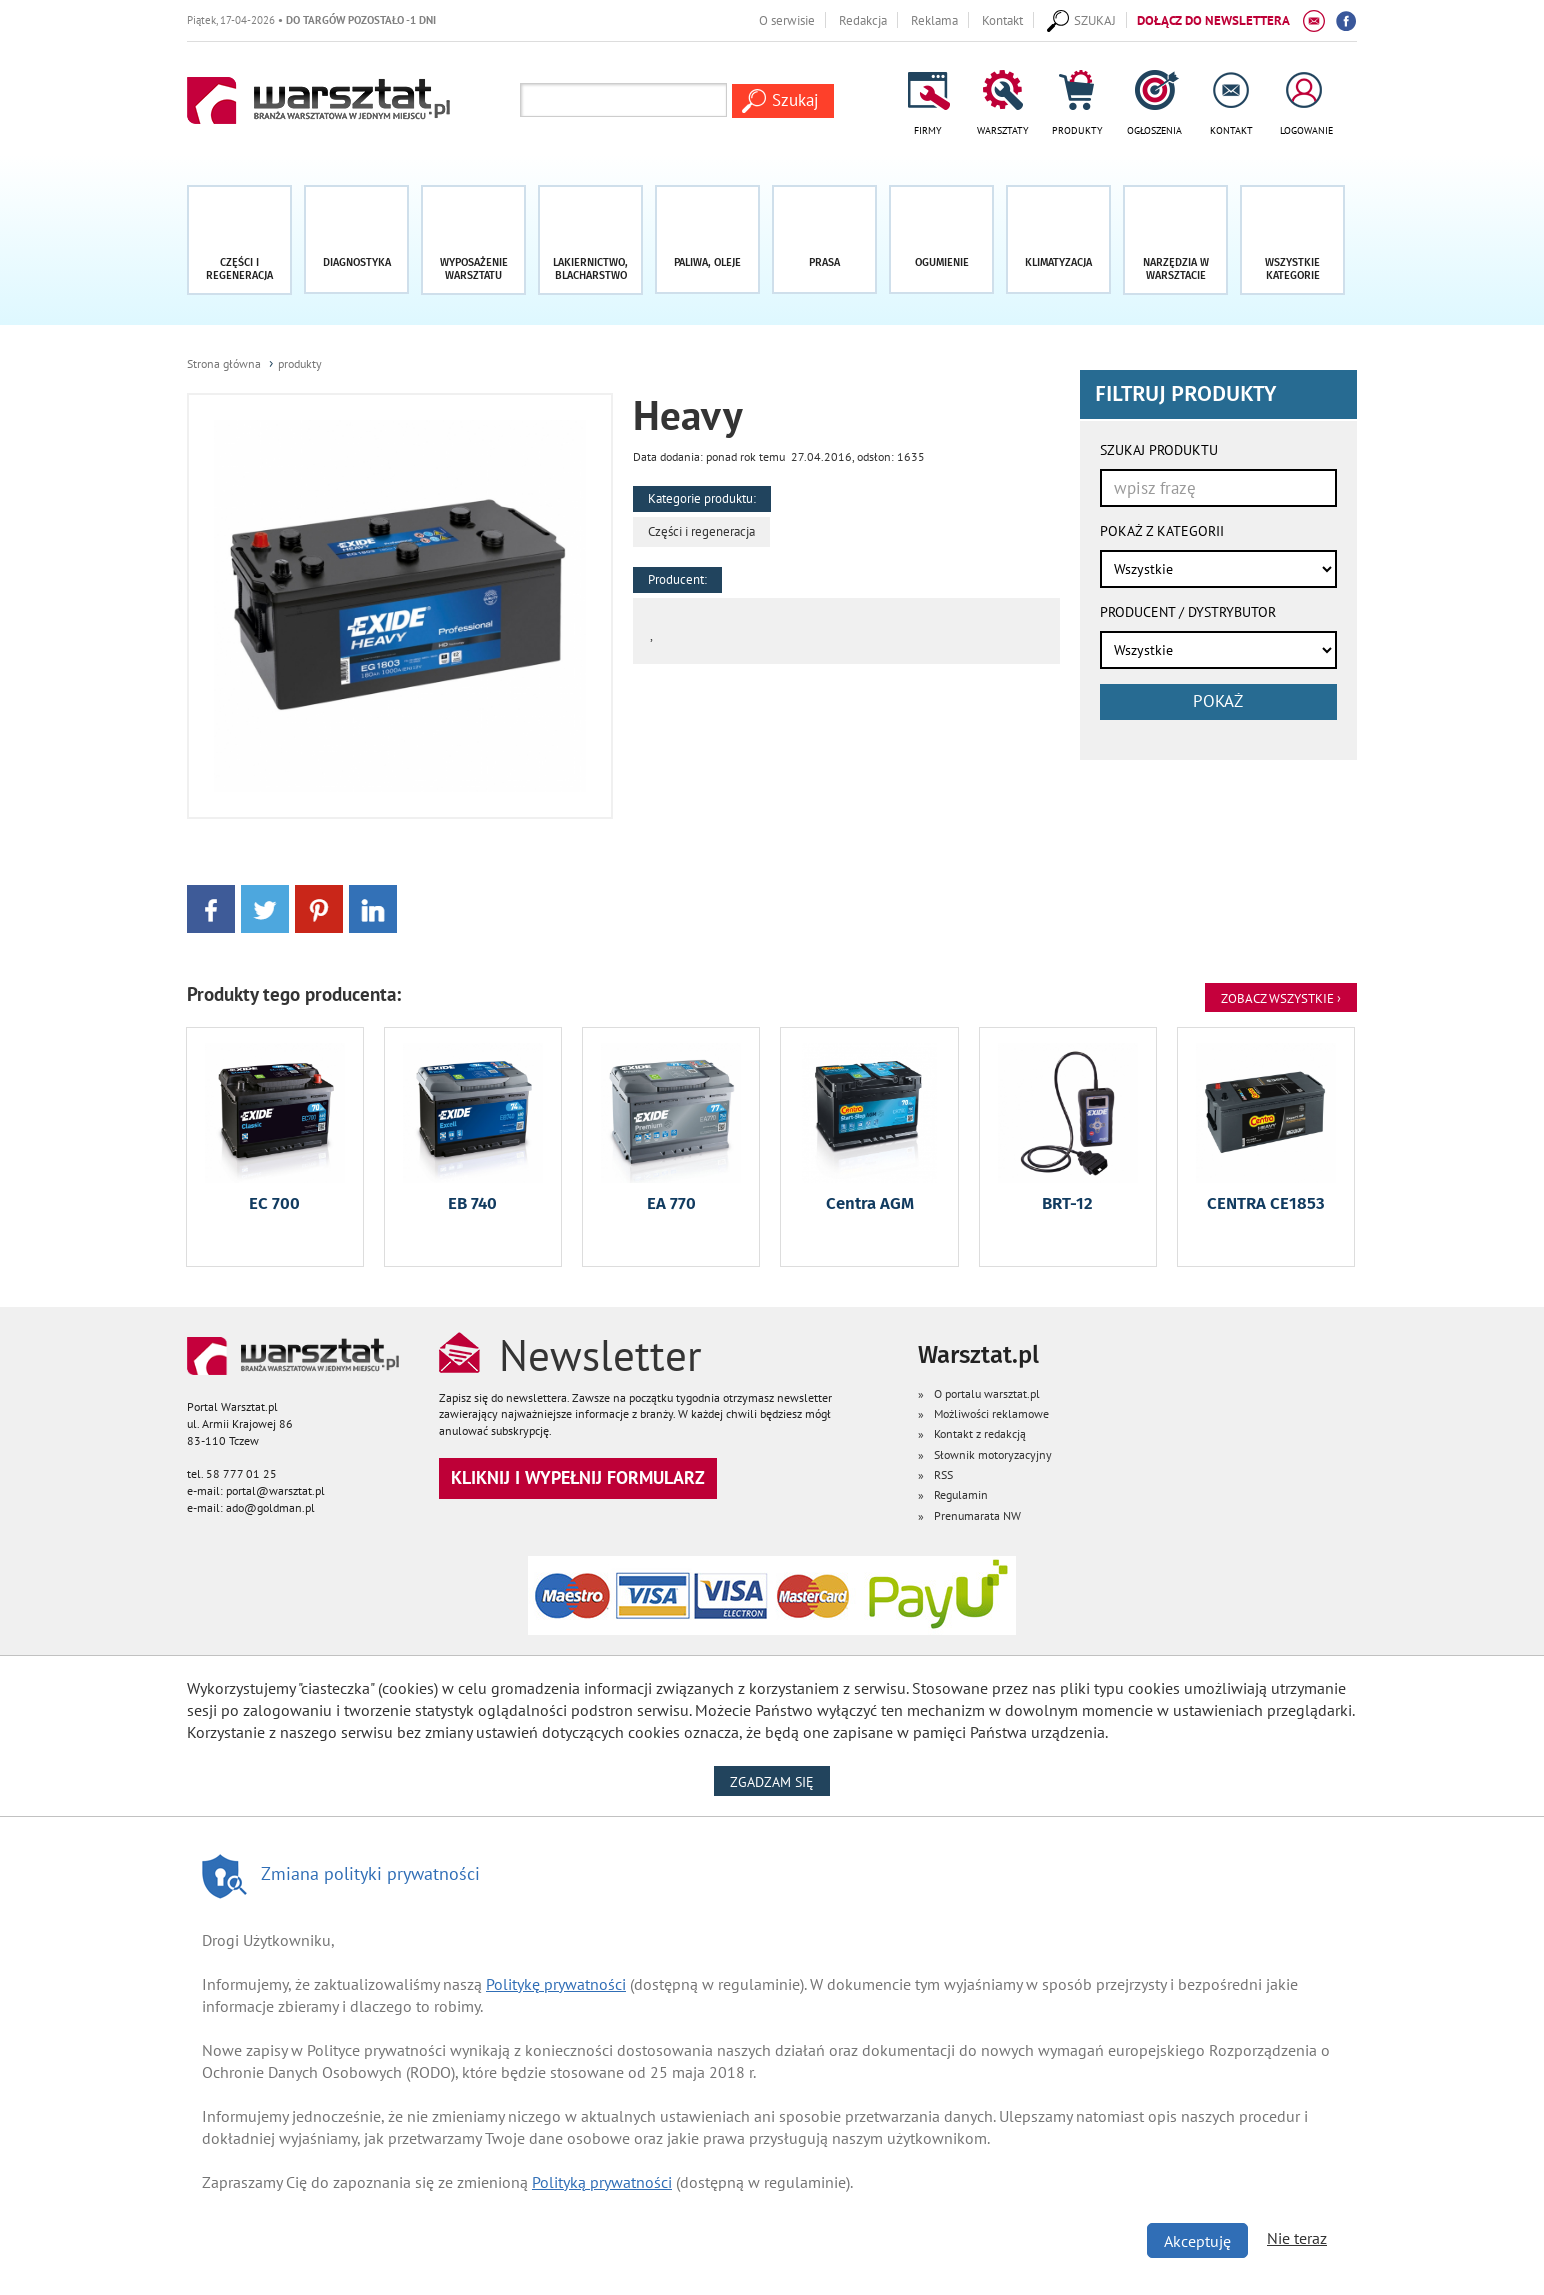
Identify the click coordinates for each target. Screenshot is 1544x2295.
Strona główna (224, 363)
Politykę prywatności (556, 1984)
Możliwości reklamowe (991, 1413)
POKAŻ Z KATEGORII (1162, 531)
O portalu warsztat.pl (987, 1393)
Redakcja (863, 20)
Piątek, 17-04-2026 (311, 19)
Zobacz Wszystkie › (1281, 998)
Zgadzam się (780, 1781)
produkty (300, 363)
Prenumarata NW (977, 1515)
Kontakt (1002, 20)
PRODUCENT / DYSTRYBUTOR (1188, 612)
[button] (1292, 240)
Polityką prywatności (602, 2182)
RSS (943, 1474)
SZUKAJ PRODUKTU (1159, 450)
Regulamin (961, 1494)
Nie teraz (1297, 2238)
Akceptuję (1197, 2241)
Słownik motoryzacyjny (993, 1454)
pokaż (1218, 701)
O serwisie (787, 20)
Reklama (934, 20)
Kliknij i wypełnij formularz (578, 1477)
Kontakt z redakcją (980, 1433)
